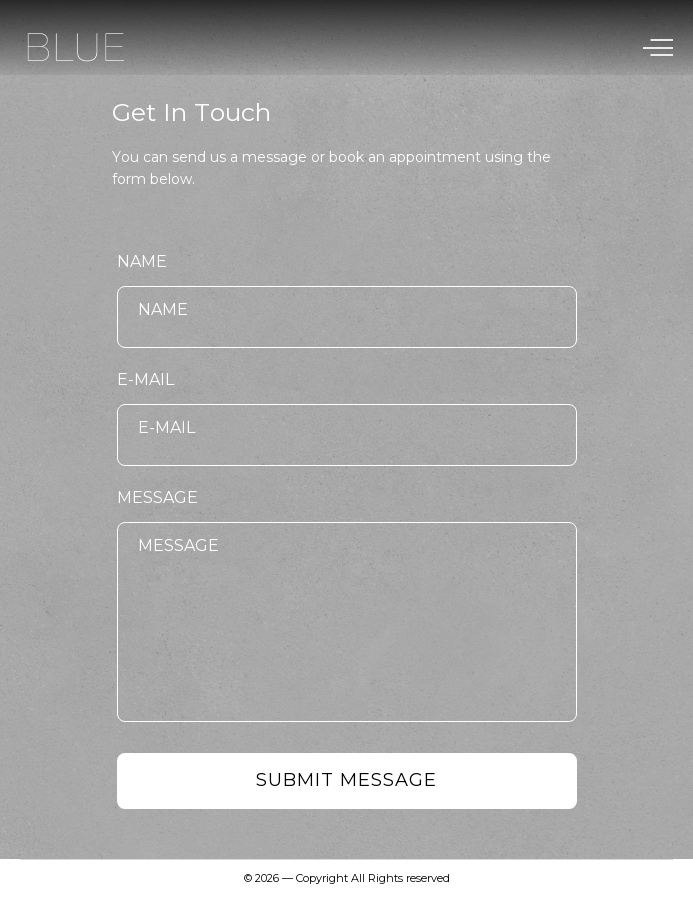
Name (142, 261)
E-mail (145, 379)
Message (157, 497)
